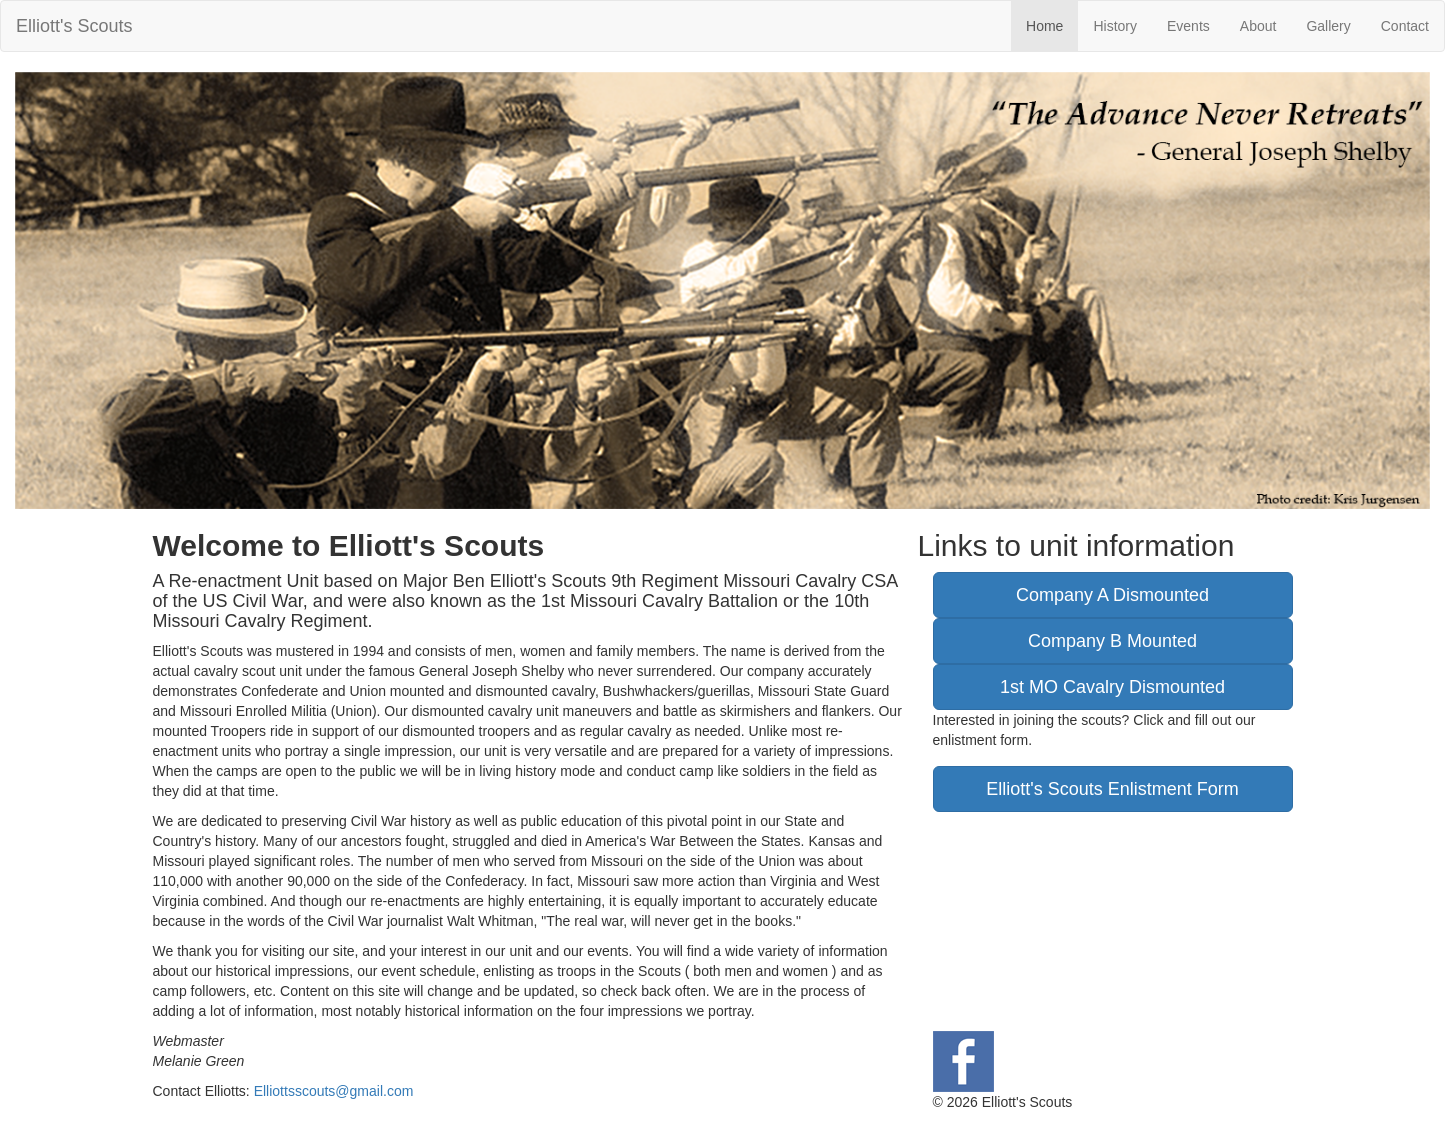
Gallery (1328, 26)
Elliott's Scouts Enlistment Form (1112, 789)
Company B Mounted (1112, 641)
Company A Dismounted (1112, 595)
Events (1188, 26)
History (1115, 26)
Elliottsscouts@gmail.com (334, 1091)
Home (1044, 26)
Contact (1405, 26)
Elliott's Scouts (74, 26)
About (1258, 26)
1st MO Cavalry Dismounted (1112, 687)
